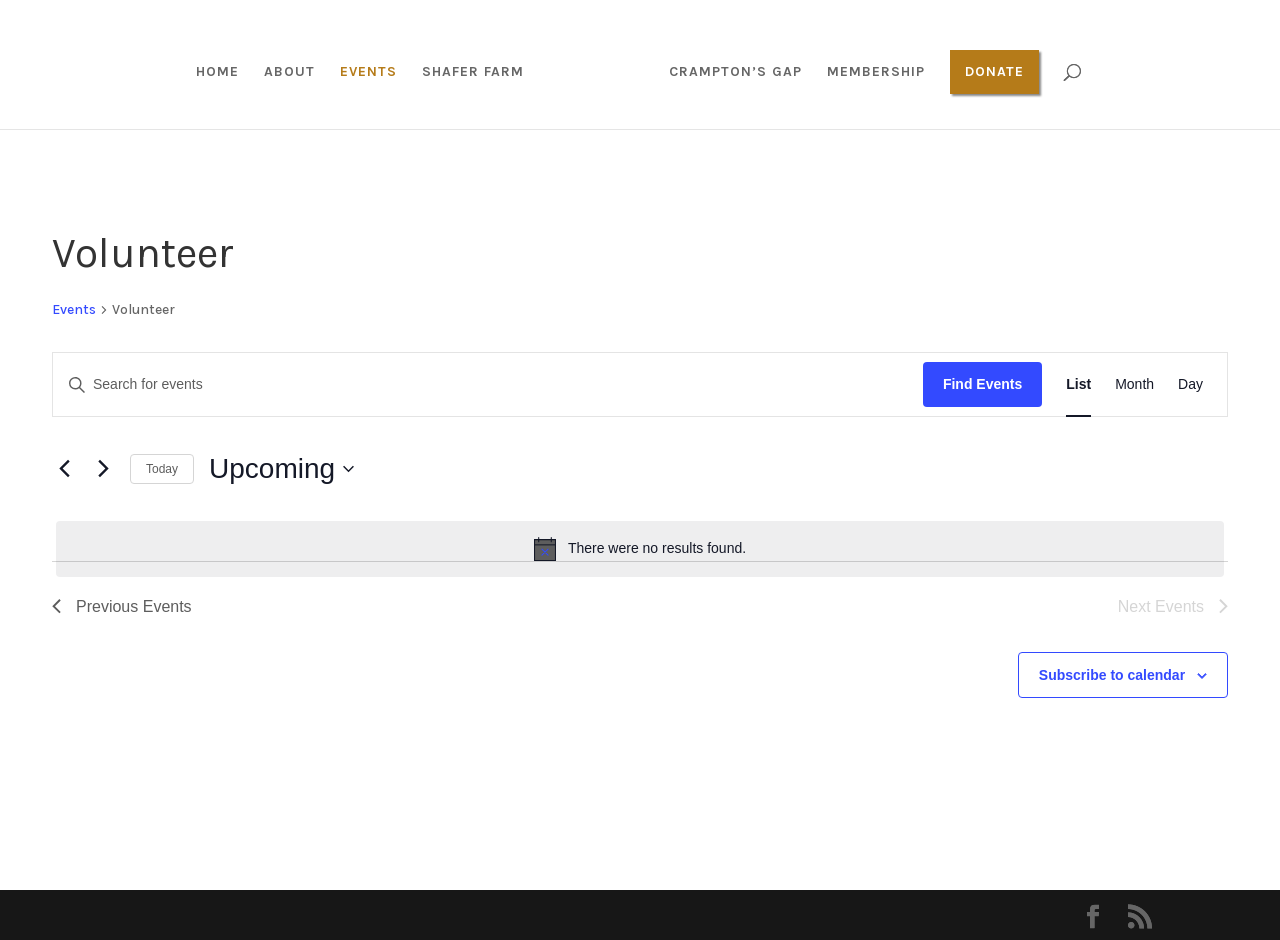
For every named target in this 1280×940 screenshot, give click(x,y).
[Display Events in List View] (1078, 384)
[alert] (640, 549)
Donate (987, 71)
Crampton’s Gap (728, 72)
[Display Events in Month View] (1134, 384)
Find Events (982, 384)
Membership (869, 72)
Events (375, 72)
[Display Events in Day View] (1190, 384)
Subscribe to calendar (1112, 675)
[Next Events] (103, 469)
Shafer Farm (480, 72)
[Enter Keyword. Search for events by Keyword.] (488, 384)
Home (224, 72)
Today (162, 469)
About (296, 72)
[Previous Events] (64, 469)
